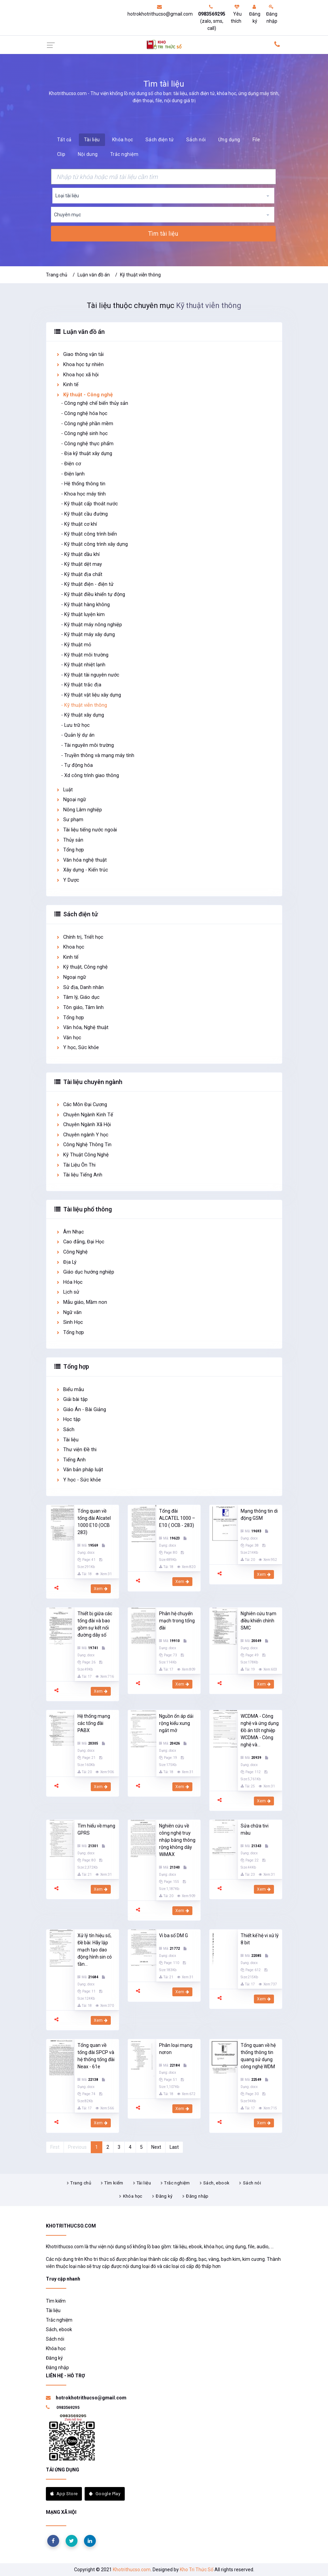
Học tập (68, 1419)
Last (174, 2147)
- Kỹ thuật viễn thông (84, 705)
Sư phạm (69, 820)
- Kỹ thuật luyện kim (83, 614)
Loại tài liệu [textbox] (67, 195)
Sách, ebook (216, 2182)
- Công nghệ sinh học (84, 433)
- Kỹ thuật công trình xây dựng (94, 544)
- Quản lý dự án (77, 735)
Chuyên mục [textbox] (67, 214)
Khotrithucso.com (132, 2569)
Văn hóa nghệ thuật (81, 860)
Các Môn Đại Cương (81, 1104)
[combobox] (163, 195)
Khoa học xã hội (77, 375)
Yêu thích (236, 14)
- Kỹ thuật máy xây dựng (88, 634)
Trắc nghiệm (124, 154)
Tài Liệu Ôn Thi (76, 1165)
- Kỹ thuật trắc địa (81, 685)
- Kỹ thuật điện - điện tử (87, 584)
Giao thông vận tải (80, 354)
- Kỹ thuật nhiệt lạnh (83, 665)
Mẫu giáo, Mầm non (81, 1302)
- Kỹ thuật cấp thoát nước (89, 504)
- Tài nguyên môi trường (87, 745)
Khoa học (70, 947)
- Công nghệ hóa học (84, 413)
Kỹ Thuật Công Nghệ (82, 1155)
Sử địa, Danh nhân (80, 987)
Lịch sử (67, 1292)
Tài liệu (92, 139)
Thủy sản (69, 840)
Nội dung (88, 154)
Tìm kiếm (113, 2182)
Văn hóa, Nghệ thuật (82, 1027)
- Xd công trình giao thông (90, 775)
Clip (61, 154)
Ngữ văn (69, 1312)
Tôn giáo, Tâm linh (80, 1007)
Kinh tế (67, 385)
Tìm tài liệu (163, 233)
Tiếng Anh (71, 1460)
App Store (64, 2493)
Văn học (68, 1038)
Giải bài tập (72, 1399)
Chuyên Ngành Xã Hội (83, 1125)
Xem (101, 1588)
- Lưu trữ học (75, 725)
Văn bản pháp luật (79, 1470)
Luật (64, 790)
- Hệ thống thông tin (83, 484)
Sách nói (196, 139)
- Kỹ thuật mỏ (76, 645)
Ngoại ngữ (71, 800)
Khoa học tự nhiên (80, 364)
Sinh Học (69, 1322)
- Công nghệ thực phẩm (87, 444)
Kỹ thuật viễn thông (140, 274)
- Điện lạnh (73, 474)
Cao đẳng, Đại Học (80, 1242)
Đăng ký (254, 14)
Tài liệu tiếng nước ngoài (86, 830)
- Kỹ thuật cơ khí (79, 524)
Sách (65, 1430)
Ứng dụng (229, 139)
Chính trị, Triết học (79, 937)
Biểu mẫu (70, 1389)
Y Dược (67, 880)
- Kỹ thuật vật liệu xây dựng (91, 695)
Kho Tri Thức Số (196, 2569)
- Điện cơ (71, 464)
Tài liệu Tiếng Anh (79, 1175)
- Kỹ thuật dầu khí (80, 554)
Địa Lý (66, 1262)
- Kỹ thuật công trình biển (89, 534)
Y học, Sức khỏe (77, 1047)
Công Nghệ (72, 1252)
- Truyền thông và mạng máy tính (97, 755)
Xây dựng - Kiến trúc (82, 870)
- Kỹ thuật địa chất (81, 574)
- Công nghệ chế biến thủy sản (94, 403)
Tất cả (64, 139)
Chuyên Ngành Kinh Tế (84, 1115)
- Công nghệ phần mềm (87, 424)
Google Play (104, 2493)
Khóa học (122, 139)
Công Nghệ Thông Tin (83, 1145)
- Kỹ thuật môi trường (84, 655)
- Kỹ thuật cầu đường (84, 514)
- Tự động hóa (77, 765)
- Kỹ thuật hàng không (85, 605)
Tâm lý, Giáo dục (78, 997)
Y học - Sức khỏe (78, 1480)
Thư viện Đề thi (76, 1450)
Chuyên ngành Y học (82, 1135)
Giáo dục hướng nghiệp (85, 1272)
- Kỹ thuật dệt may (81, 564)
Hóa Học (69, 1282)
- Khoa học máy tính (83, 494)
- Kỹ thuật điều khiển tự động (93, 594)
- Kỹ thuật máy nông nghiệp (91, 625)
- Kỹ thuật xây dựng (82, 715)
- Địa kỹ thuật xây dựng (86, 453)
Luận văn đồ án (93, 274)
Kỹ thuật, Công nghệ (82, 967)
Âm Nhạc (70, 1232)
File (256, 139)
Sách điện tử (159, 139)
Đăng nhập (271, 14)
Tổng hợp (70, 850)
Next (156, 2147)
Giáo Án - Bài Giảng (81, 1409)
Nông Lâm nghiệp (79, 810)
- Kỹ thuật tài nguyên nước (90, 675)
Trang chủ (56, 274)
